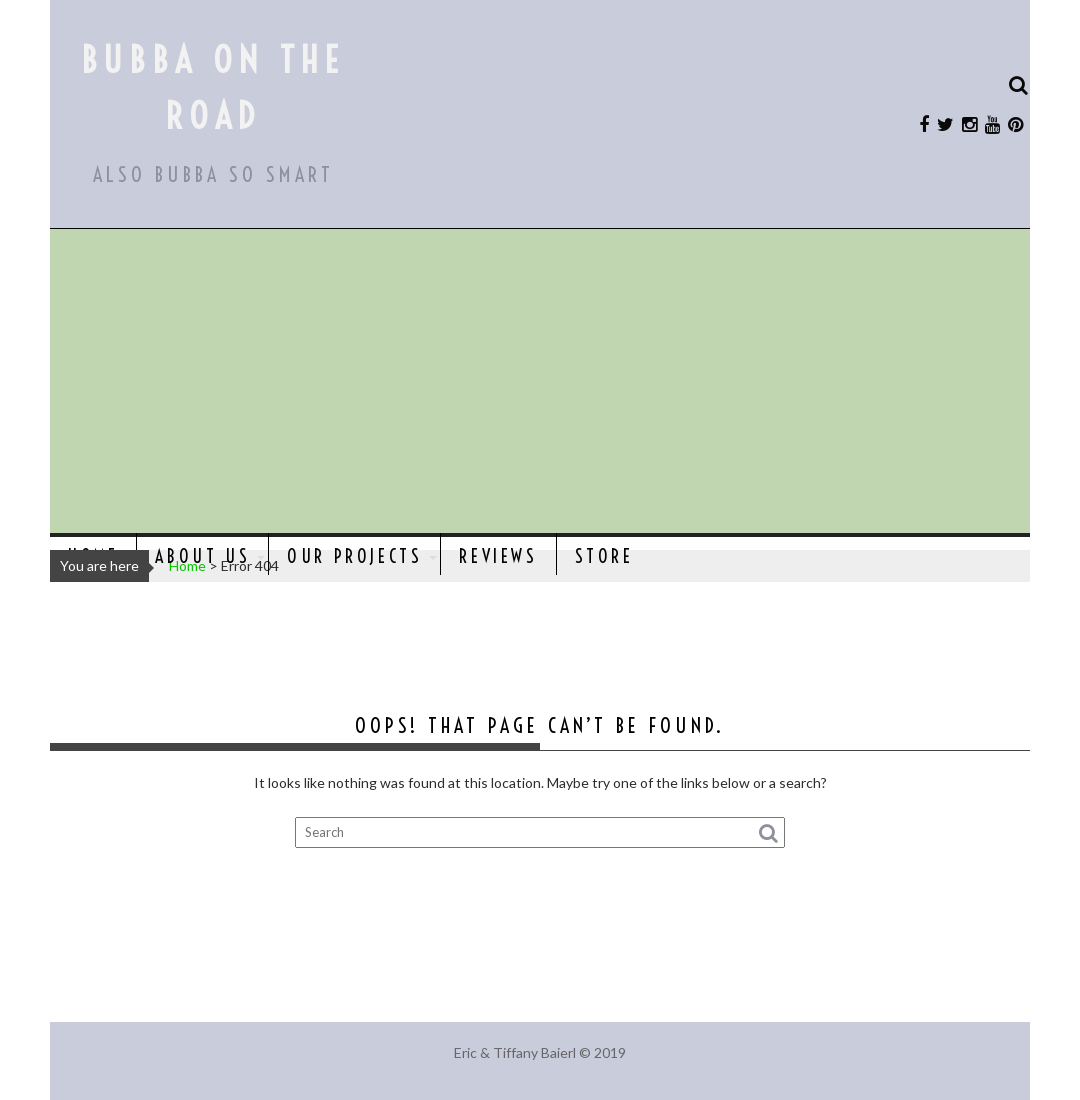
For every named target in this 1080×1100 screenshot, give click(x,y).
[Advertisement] (540, 383)
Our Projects (354, 556)
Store (604, 556)
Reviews (498, 556)
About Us (202, 556)
